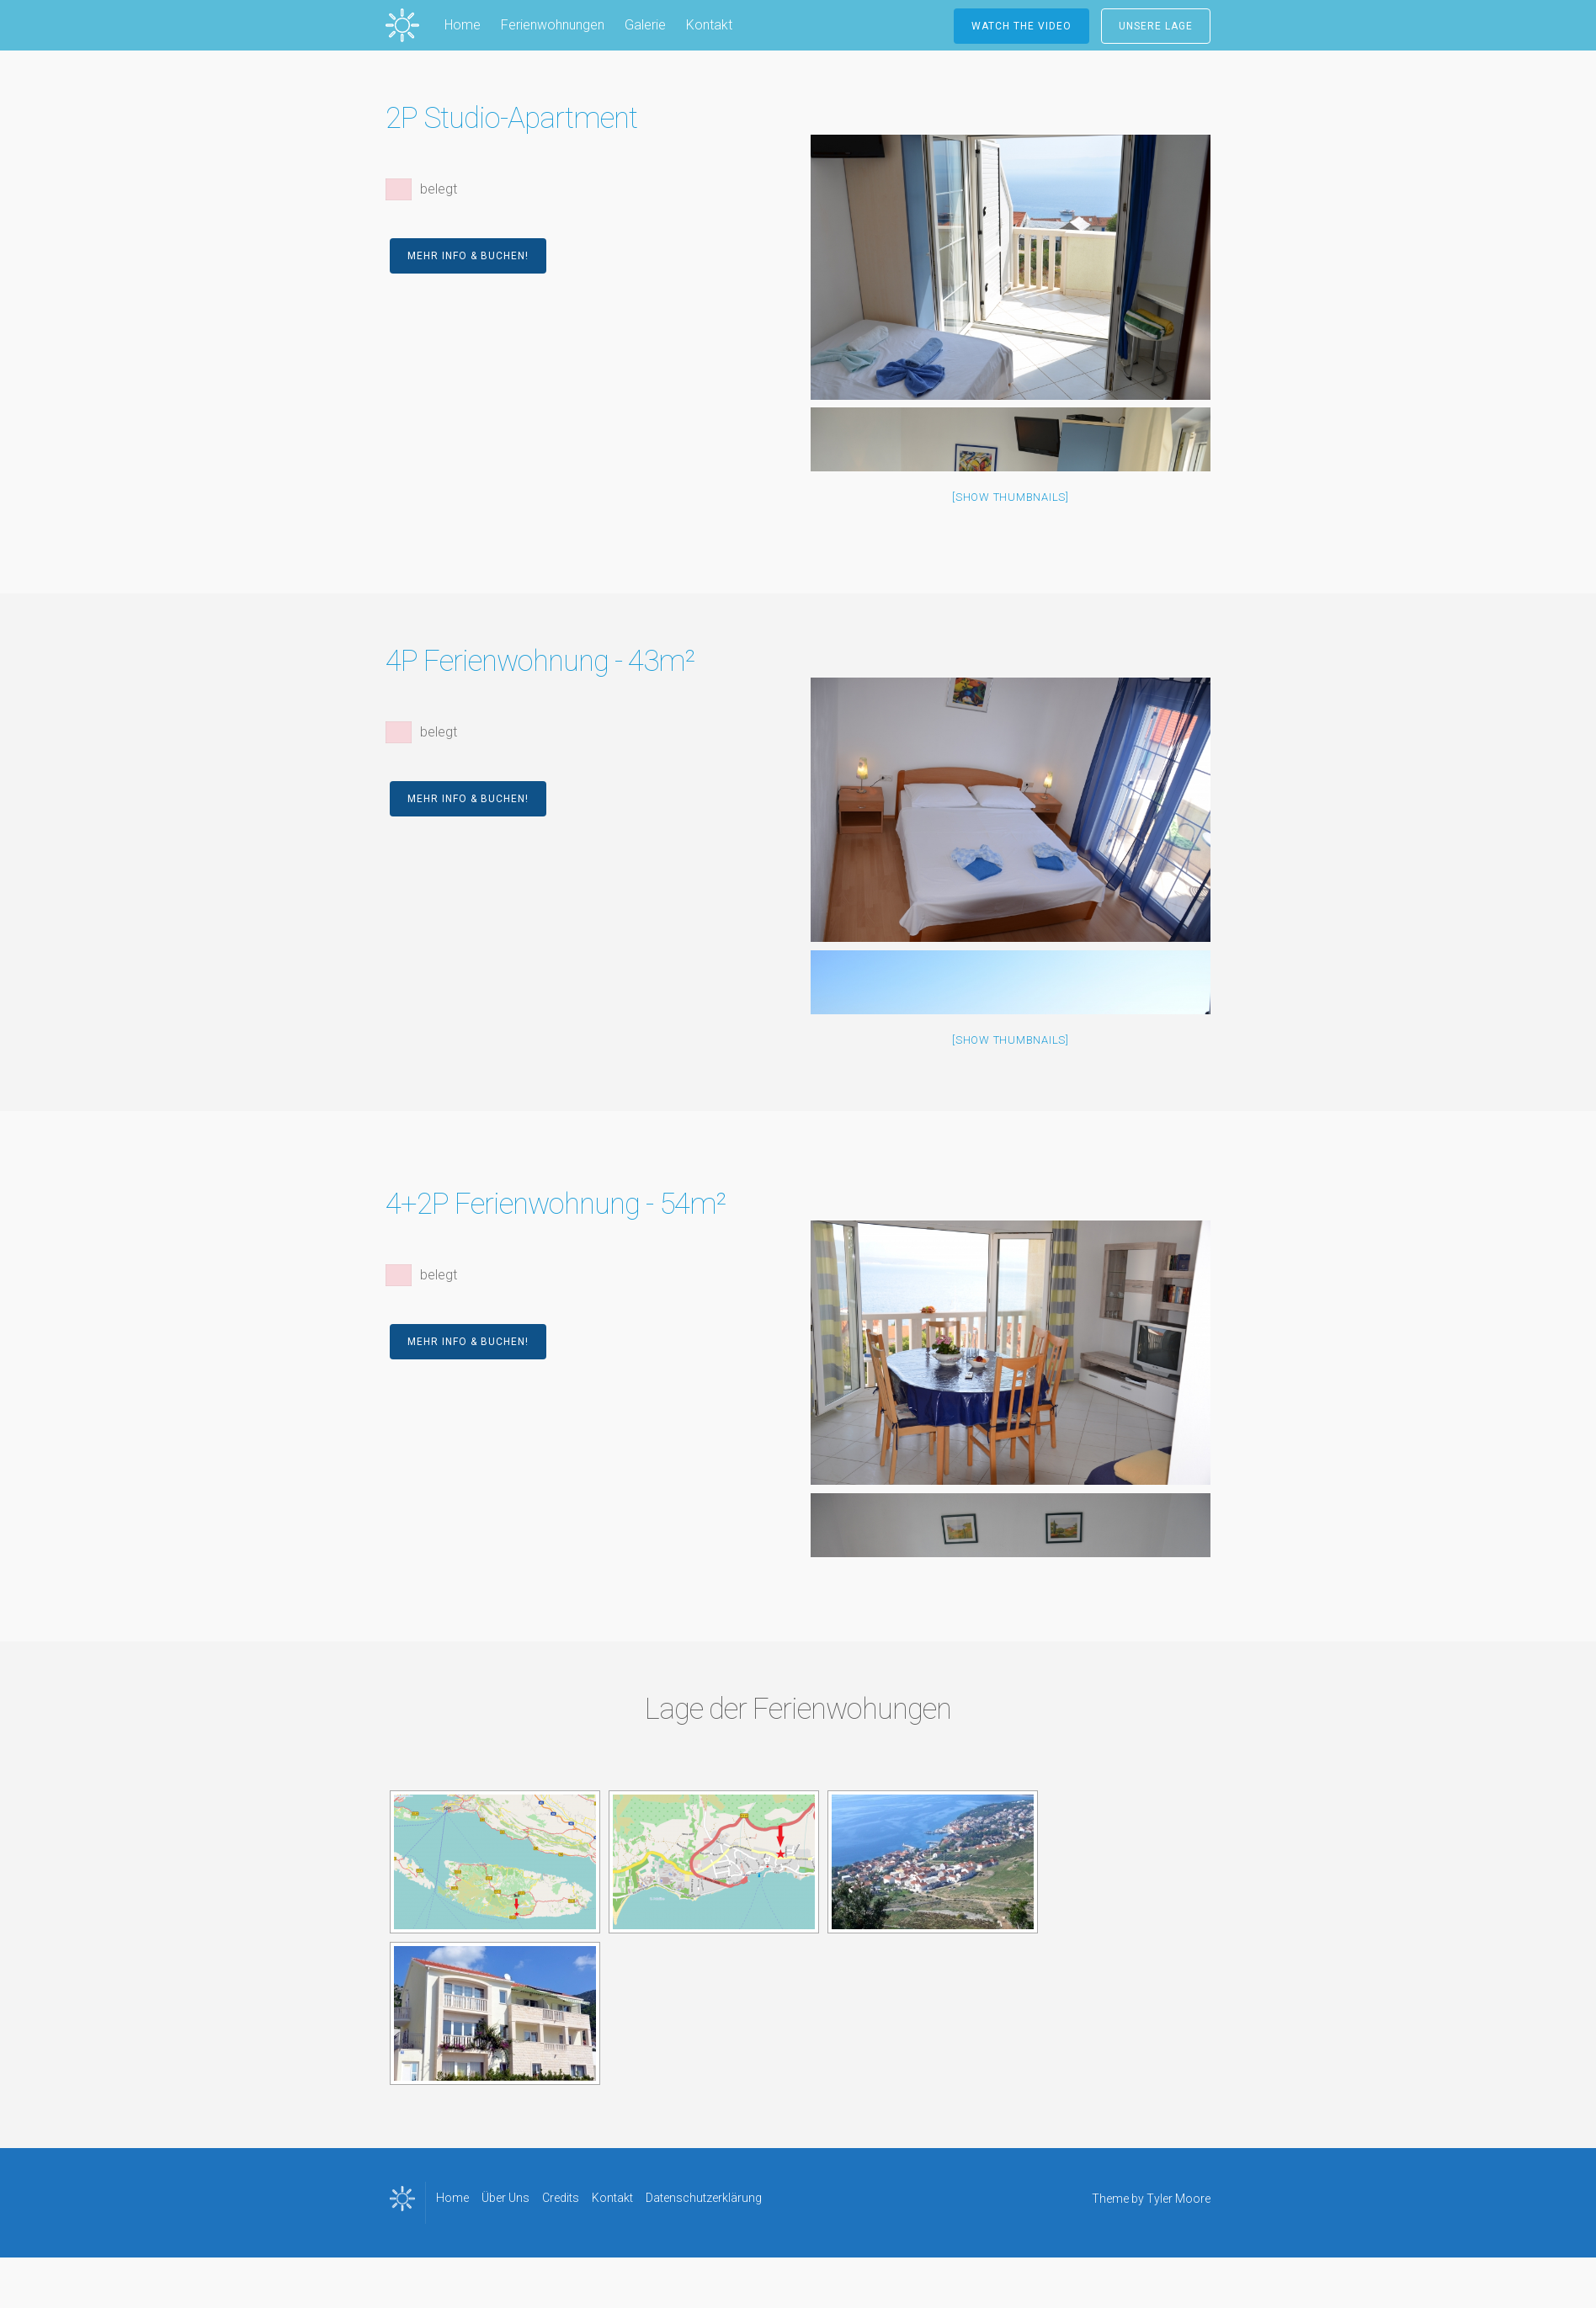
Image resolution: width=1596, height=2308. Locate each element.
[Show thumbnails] (1010, 497)
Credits (560, 2197)
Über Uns (505, 2197)
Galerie (645, 25)
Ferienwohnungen (552, 25)
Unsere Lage (1156, 26)
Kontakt (709, 25)
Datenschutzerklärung (704, 2197)
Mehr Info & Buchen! (468, 256)
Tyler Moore (1178, 2198)
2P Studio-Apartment (511, 118)
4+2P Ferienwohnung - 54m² (556, 1204)
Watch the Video (1021, 26)
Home (462, 25)
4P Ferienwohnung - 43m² (540, 661)
